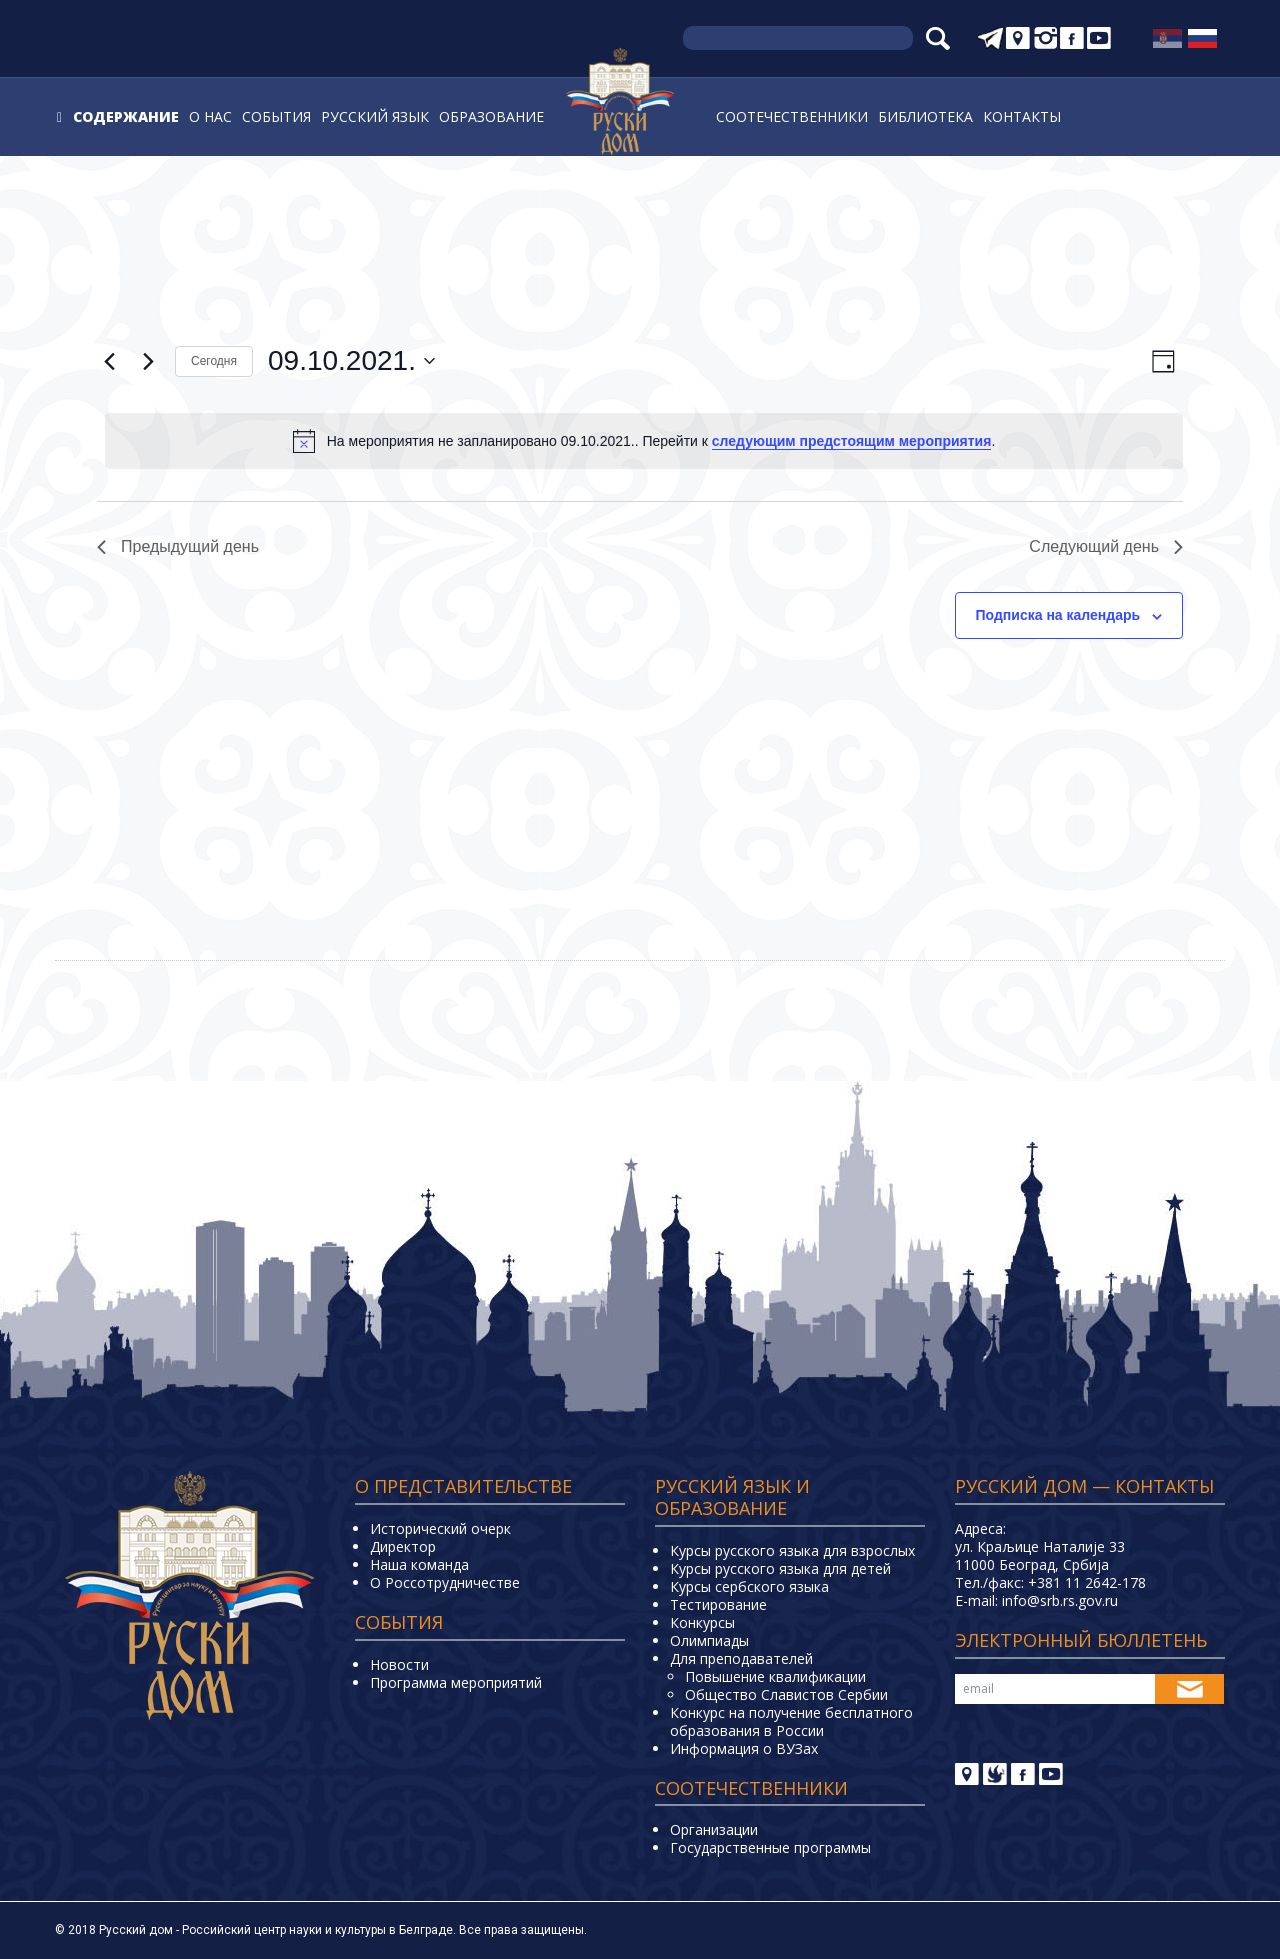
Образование (491, 116)
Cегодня (214, 361)
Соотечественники (792, 116)
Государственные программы (770, 1847)
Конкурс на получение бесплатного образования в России (791, 1721)
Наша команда (419, 1564)
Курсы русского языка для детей (780, 1568)
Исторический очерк (440, 1528)
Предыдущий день (178, 546)
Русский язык (375, 116)
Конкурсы (702, 1622)
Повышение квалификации (775, 1676)
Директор (403, 1546)
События (276, 116)
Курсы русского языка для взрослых (792, 1550)
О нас (210, 116)
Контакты (1022, 116)
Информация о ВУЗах (744, 1748)
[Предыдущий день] (109, 361)
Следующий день (1106, 546)
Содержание (126, 116)
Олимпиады (709, 1640)
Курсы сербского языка (749, 1586)
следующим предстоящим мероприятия (852, 441)
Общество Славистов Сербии (786, 1694)
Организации (714, 1829)
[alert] (644, 441)
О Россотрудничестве (445, 1582)
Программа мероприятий (456, 1682)
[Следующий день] (148, 361)
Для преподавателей (741, 1658)
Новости (399, 1664)
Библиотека (925, 116)
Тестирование (718, 1604)
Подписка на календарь (1058, 615)
